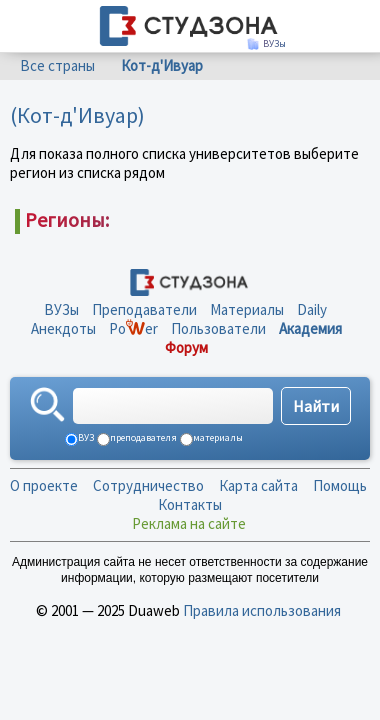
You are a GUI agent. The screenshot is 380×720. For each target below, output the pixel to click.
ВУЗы (61, 309)
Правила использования (262, 610)
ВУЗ (85, 437)
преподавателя (142, 437)
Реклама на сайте (189, 523)
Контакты (190, 504)
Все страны (57, 65)
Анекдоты (63, 328)
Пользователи (218, 328)
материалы (217, 437)
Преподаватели (144, 309)
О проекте (44, 485)
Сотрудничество (148, 485)
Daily (312, 309)
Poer (133, 328)
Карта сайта (258, 485)
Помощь (340, 485)
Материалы (247, 309)
